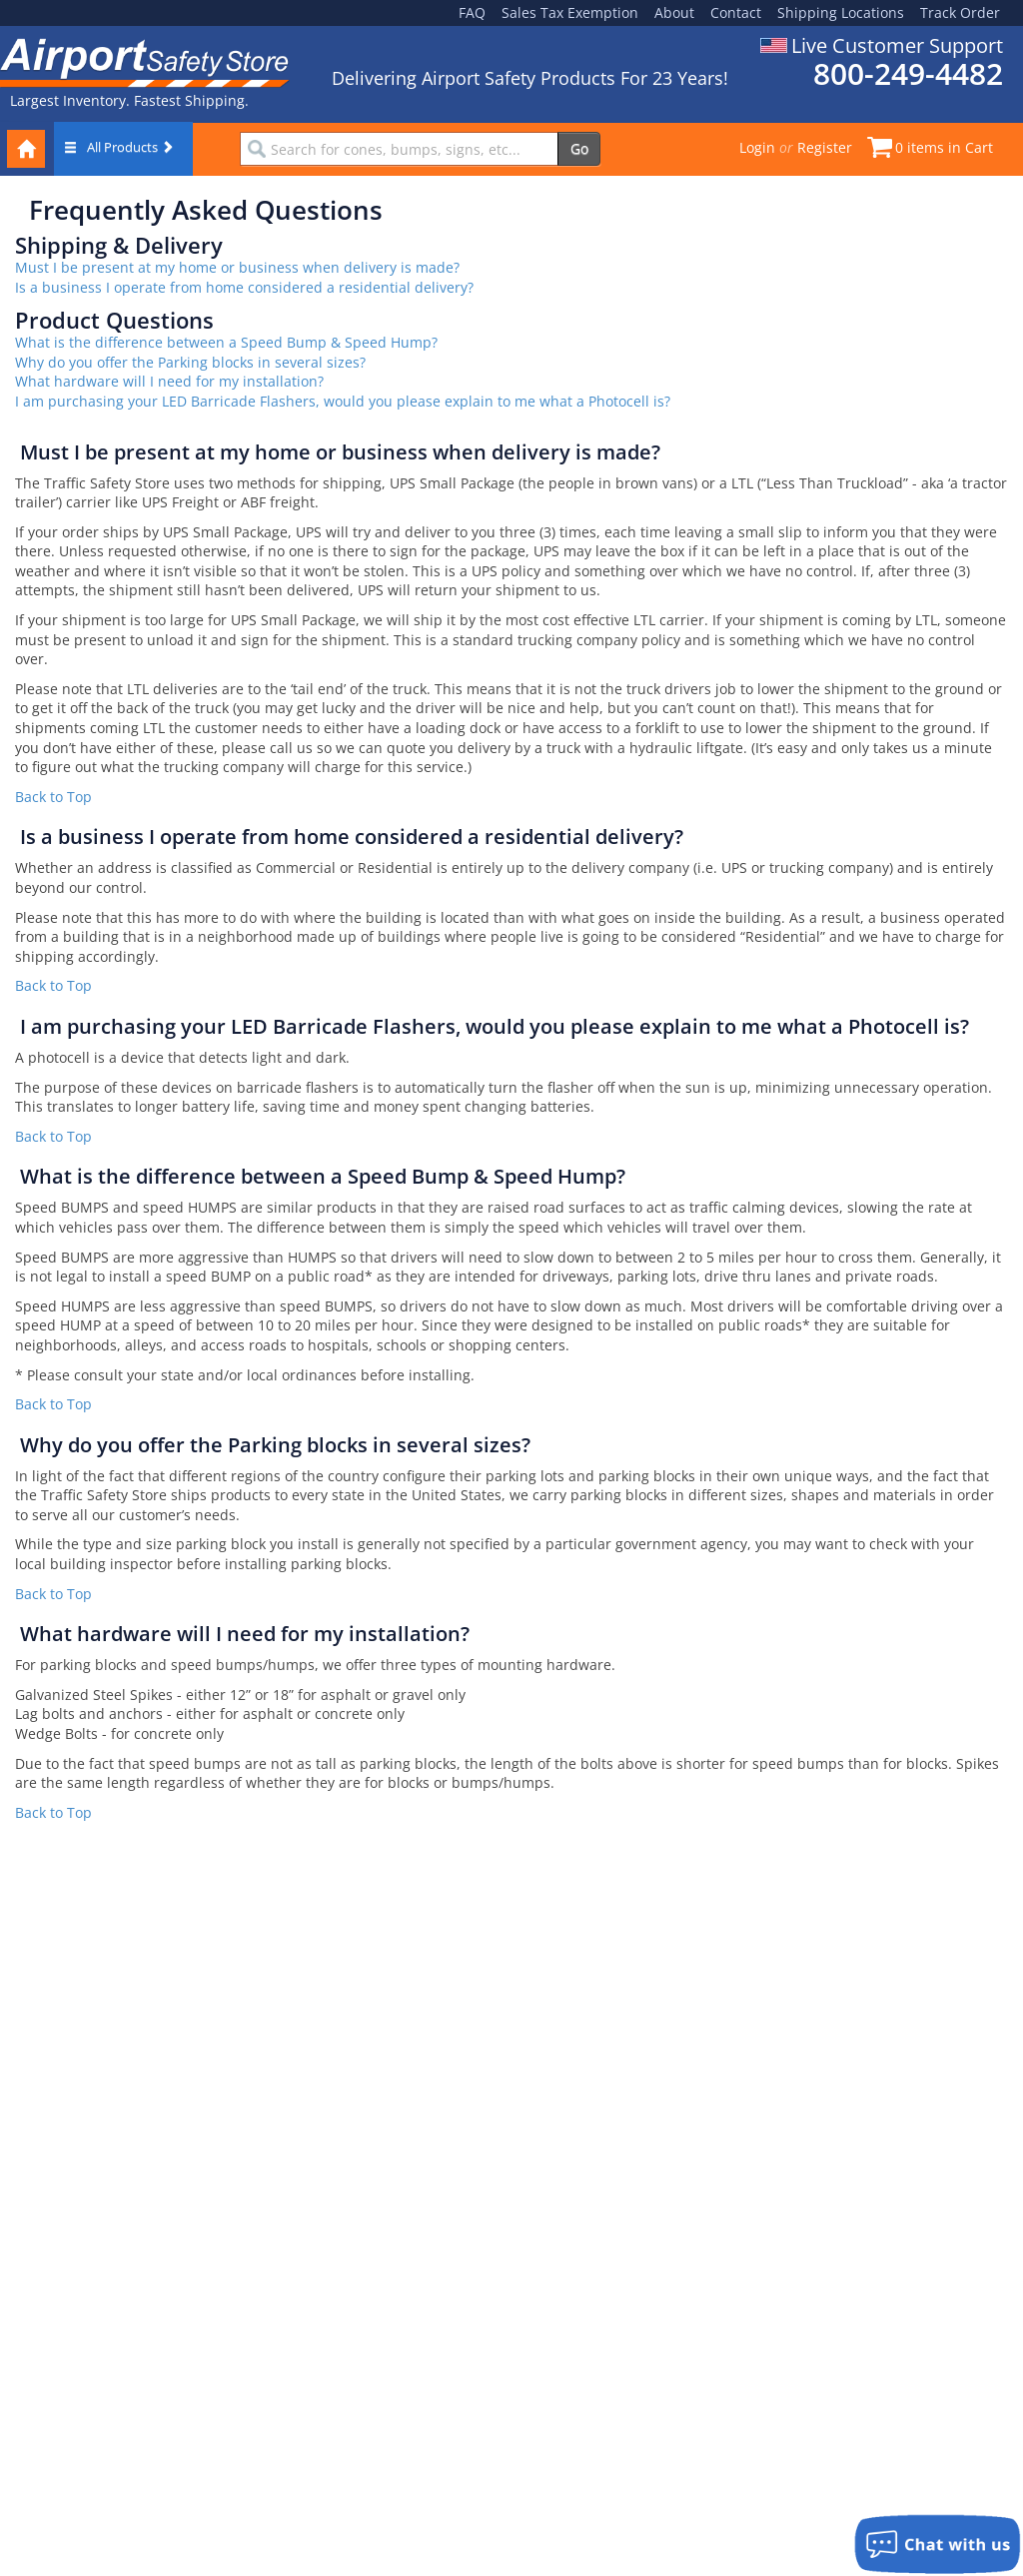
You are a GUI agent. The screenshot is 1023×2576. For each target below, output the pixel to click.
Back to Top (53, 796)
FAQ (472, 12)
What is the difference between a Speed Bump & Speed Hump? (226, 342)
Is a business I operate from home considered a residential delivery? (244, 287)
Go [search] (579, 148)
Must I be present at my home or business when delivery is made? (237, 267)
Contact (735, 12)
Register (824, 147)
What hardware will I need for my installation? (169, 381)
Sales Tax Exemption (570, 12)
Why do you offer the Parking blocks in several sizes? (190, 362)
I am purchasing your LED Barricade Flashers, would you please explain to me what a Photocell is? (342, 401)
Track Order (960, 12)
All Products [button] (119, 147)
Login (757, 147)
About (674, 12)
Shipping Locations (840, 12)
